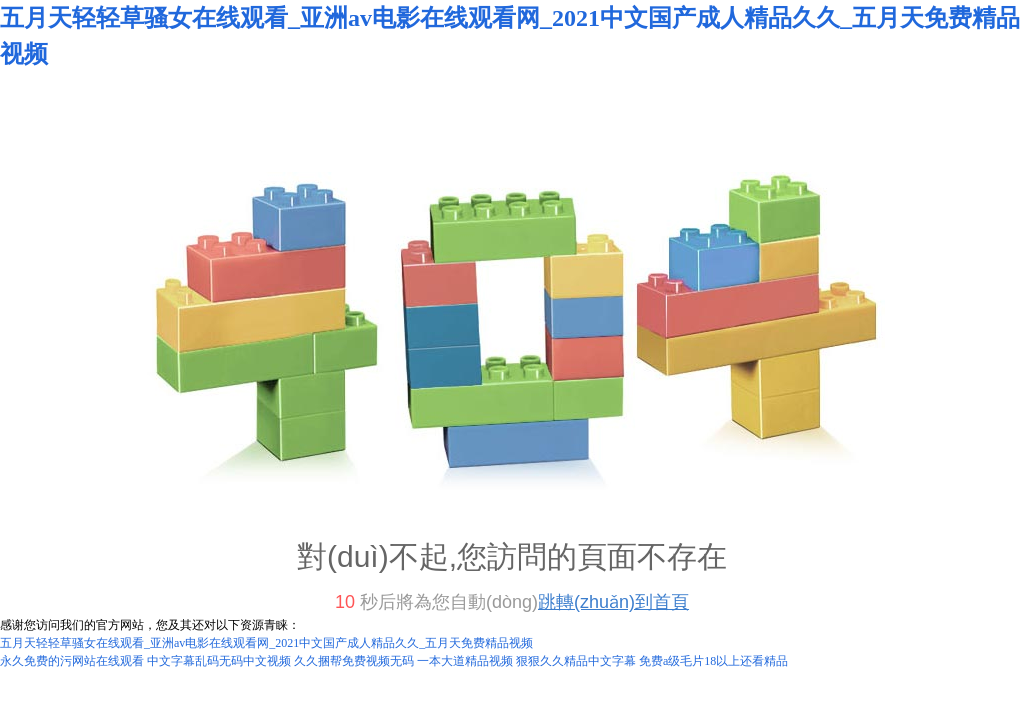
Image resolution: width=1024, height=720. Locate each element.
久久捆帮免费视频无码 (354, 661)
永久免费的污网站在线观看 (72, 661)
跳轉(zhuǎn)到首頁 (613, 602)
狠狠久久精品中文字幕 (576, 661)
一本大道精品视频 (465, 661)
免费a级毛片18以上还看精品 (713, 661)
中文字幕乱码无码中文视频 (219, 661)
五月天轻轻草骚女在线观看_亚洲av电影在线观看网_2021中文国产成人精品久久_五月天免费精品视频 (266, 643)
